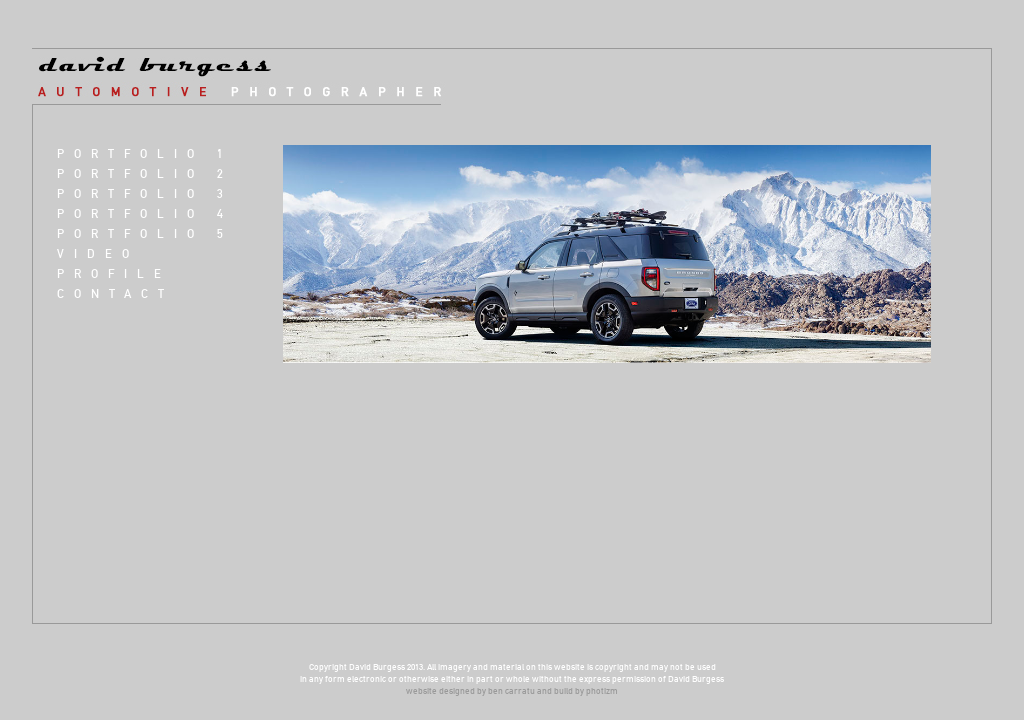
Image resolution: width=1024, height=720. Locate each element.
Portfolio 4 (145, 213)
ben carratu (511, 690)
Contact (115, 293)
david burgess (251, 77)
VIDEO (98, 253)
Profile (114, 273)
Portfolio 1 (145, 153)
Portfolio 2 (145, 173)
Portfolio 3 (145, 193)
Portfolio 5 (145, 233)
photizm (602, 690)
